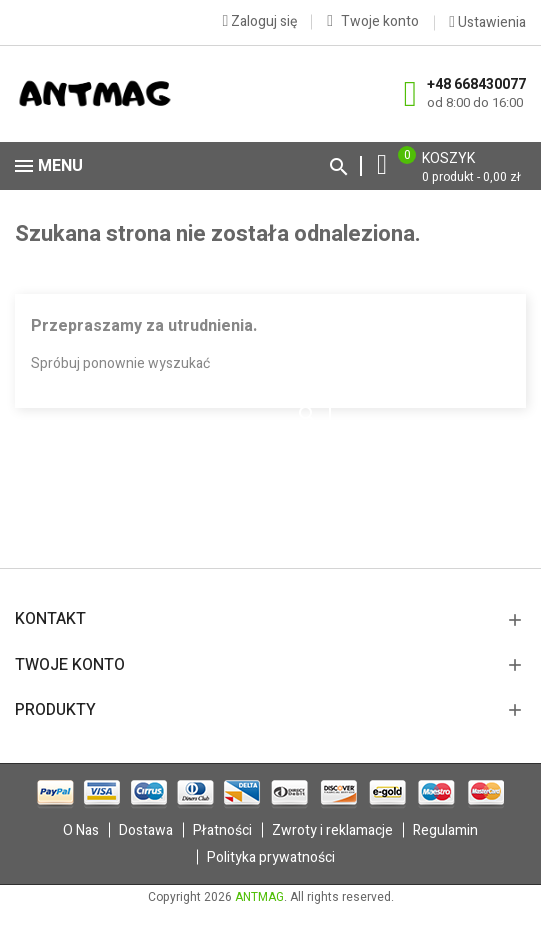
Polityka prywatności (271, 857)
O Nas (81, 830)
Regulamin (445, 830)
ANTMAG (259, 897)
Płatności (222, 830)
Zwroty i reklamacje (332, 830)
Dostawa (146, 830)
